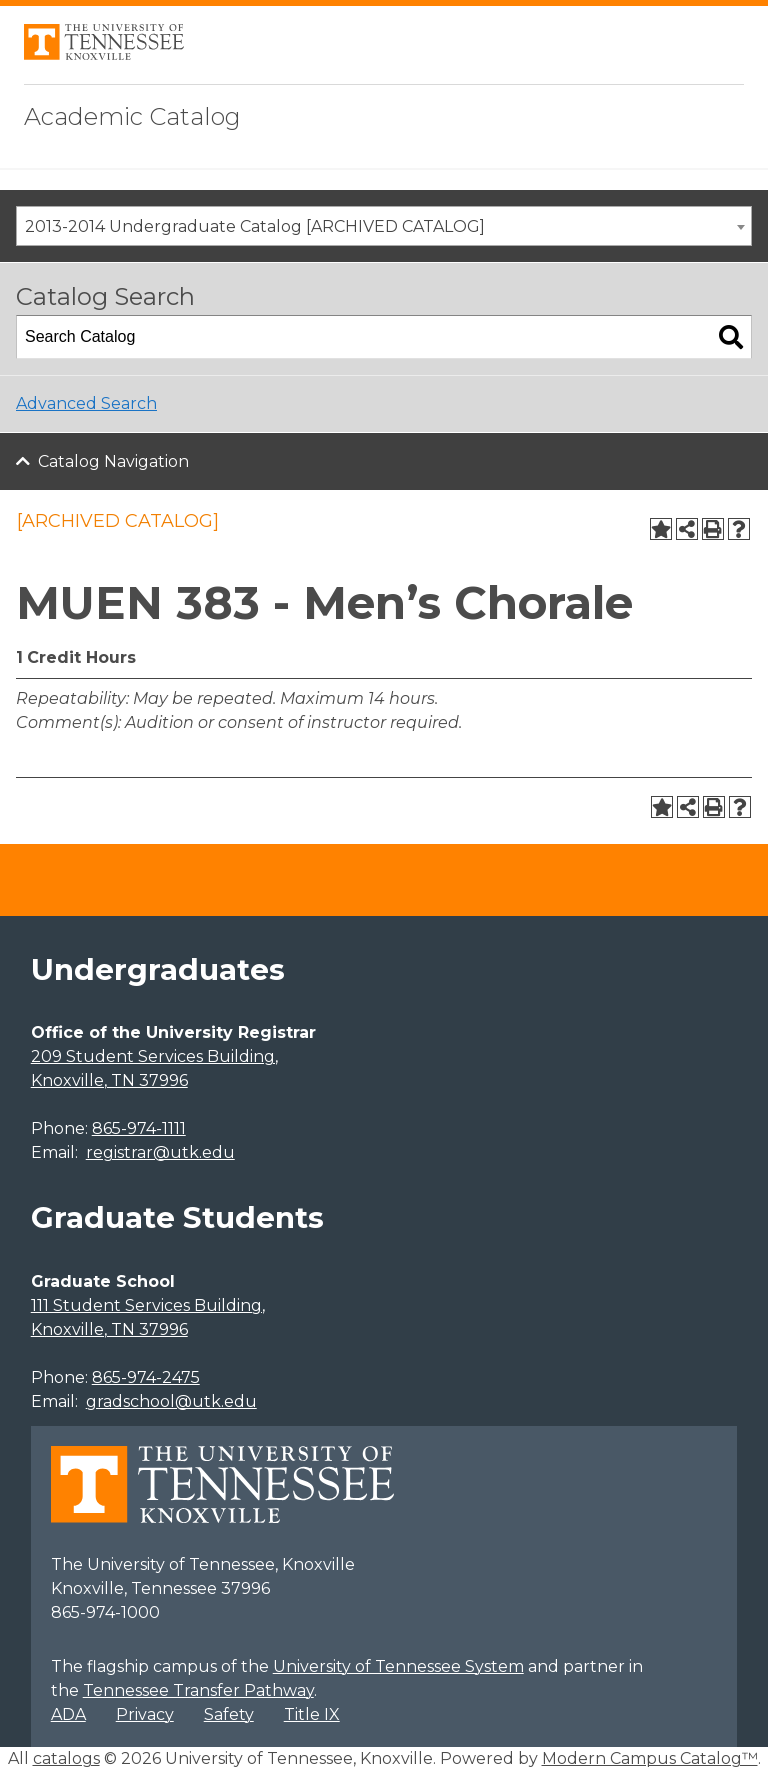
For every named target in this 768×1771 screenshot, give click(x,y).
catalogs (66, 1758)
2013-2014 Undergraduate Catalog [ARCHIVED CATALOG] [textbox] (255, 226)
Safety (229, 1714)
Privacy (145, 1714)
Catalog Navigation (113, 461)
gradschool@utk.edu (171, 1401)
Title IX (312, 1714)
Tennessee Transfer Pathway (198, 1690)
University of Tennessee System (398, 1666)
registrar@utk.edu (160, 1152)
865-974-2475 (146, 1377)
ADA (68, 1714)
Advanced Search (86, 403)
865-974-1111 (139, 1128)
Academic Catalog (132, 116)
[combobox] (384, 226)
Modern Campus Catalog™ (650, 1758)
